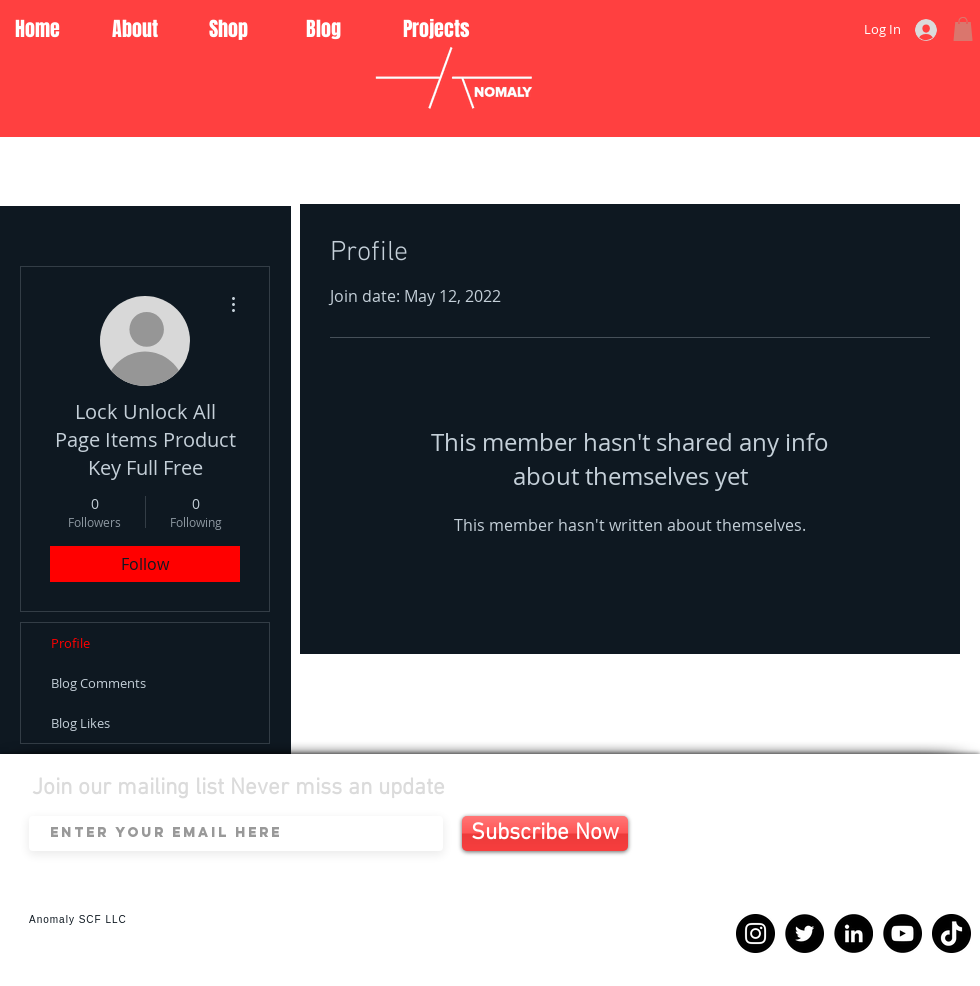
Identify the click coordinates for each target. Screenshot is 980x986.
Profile (70, 643)
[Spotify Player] (846, 857)
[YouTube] (902, 933)
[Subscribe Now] (545, 833)
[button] (963, 29)
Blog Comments (98, 683)
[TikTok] (951, 933)
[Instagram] (755, 933)
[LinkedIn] (853, 933)
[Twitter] (804, 933)
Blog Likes (80, 723)
